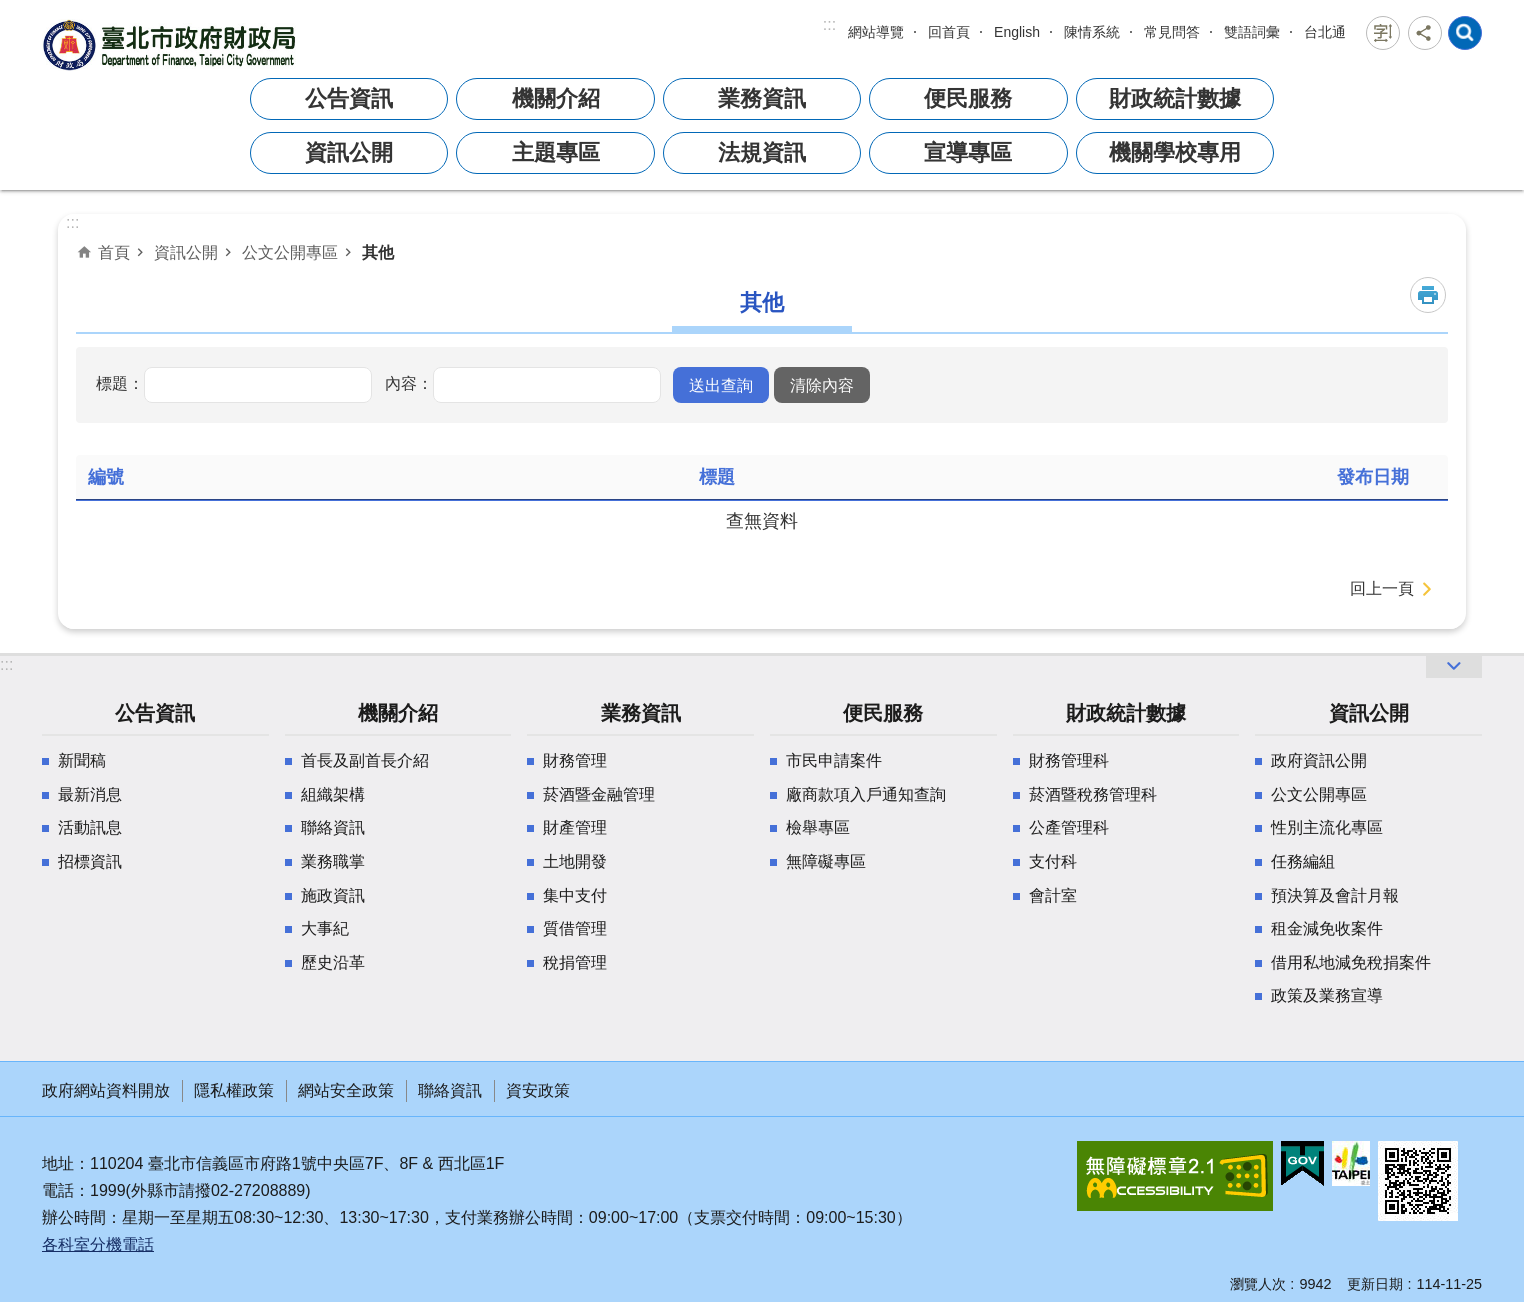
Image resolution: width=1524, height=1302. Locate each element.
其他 (378, 252)
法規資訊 (762, 152)
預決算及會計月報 (1335, 895)
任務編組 (1303, 861)
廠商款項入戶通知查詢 (866, 794)
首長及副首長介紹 (365, 760)
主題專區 (556, 152)
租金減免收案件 (1327, 928)
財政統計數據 (1175, 98)
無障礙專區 (826, 861)
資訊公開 (349, 152)
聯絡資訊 (333, 827)
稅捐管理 (575, 962)
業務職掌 (333, 861)
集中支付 (575, 895)
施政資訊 (333, 895)
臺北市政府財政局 (172, 44)
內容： (409, 383)
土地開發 (575, 861)
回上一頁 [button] (1382, 588)
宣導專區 (968, 152)
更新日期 (1375, 1284)
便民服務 (968, 98)
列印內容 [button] (1428, 295)
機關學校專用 (1175, 152)
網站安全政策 (346, 1090)
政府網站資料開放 (106, 1090)
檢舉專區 (818, 827)
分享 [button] (1425, 33)
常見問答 (1172, 32)
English (1017, 32)
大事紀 (325, 928)
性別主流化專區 (1327, 827)
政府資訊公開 (1319, 760)
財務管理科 (1069, 760)
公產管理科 (1069, 827)
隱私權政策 (234, 1090)
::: (829, 24)
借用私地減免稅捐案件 (1351, 962)
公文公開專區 (290, 252)
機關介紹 (556, 98)
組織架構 (333, 794)
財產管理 (575, 827)
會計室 (1053, 895)
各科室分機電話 (98, 1244)
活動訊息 (90, 827)
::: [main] (72, 222)
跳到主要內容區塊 (10, 10)
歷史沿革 (333, 962)
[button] (721, 385)
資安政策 (538, 1090)
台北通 (1325, 32)
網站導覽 (876, 32)
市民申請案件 (834, 760)
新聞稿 (82, 760)
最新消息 (90, 794)
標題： (120, 383)
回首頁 (949, 32)
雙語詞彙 (1252, 32)
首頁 (114, 252)
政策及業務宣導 (1327, 995)
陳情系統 (1092, 32)
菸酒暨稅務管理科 (1093, 794)
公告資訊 (349, 98)
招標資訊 (90, 861)
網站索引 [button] (1465, 33)
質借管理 (575, 928)
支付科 (1053, 861)
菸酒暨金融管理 (599, 794)
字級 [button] (1383, 33)
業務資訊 (762, 98)
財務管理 (575, 760)
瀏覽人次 (1258, 1284)
